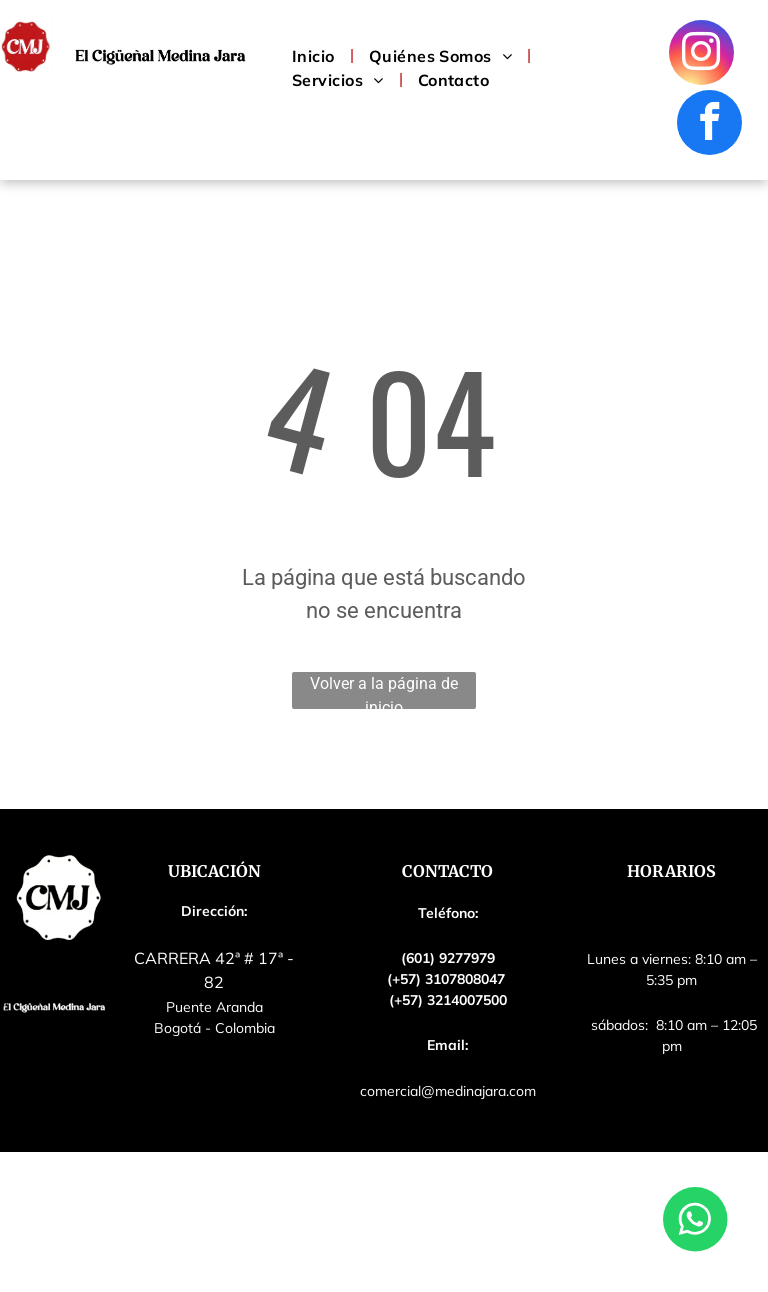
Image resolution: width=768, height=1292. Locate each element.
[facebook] (709, 125)
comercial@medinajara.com (448, 1091)
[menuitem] (315, 56)
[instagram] (701, 55)
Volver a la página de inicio (384, 691)
